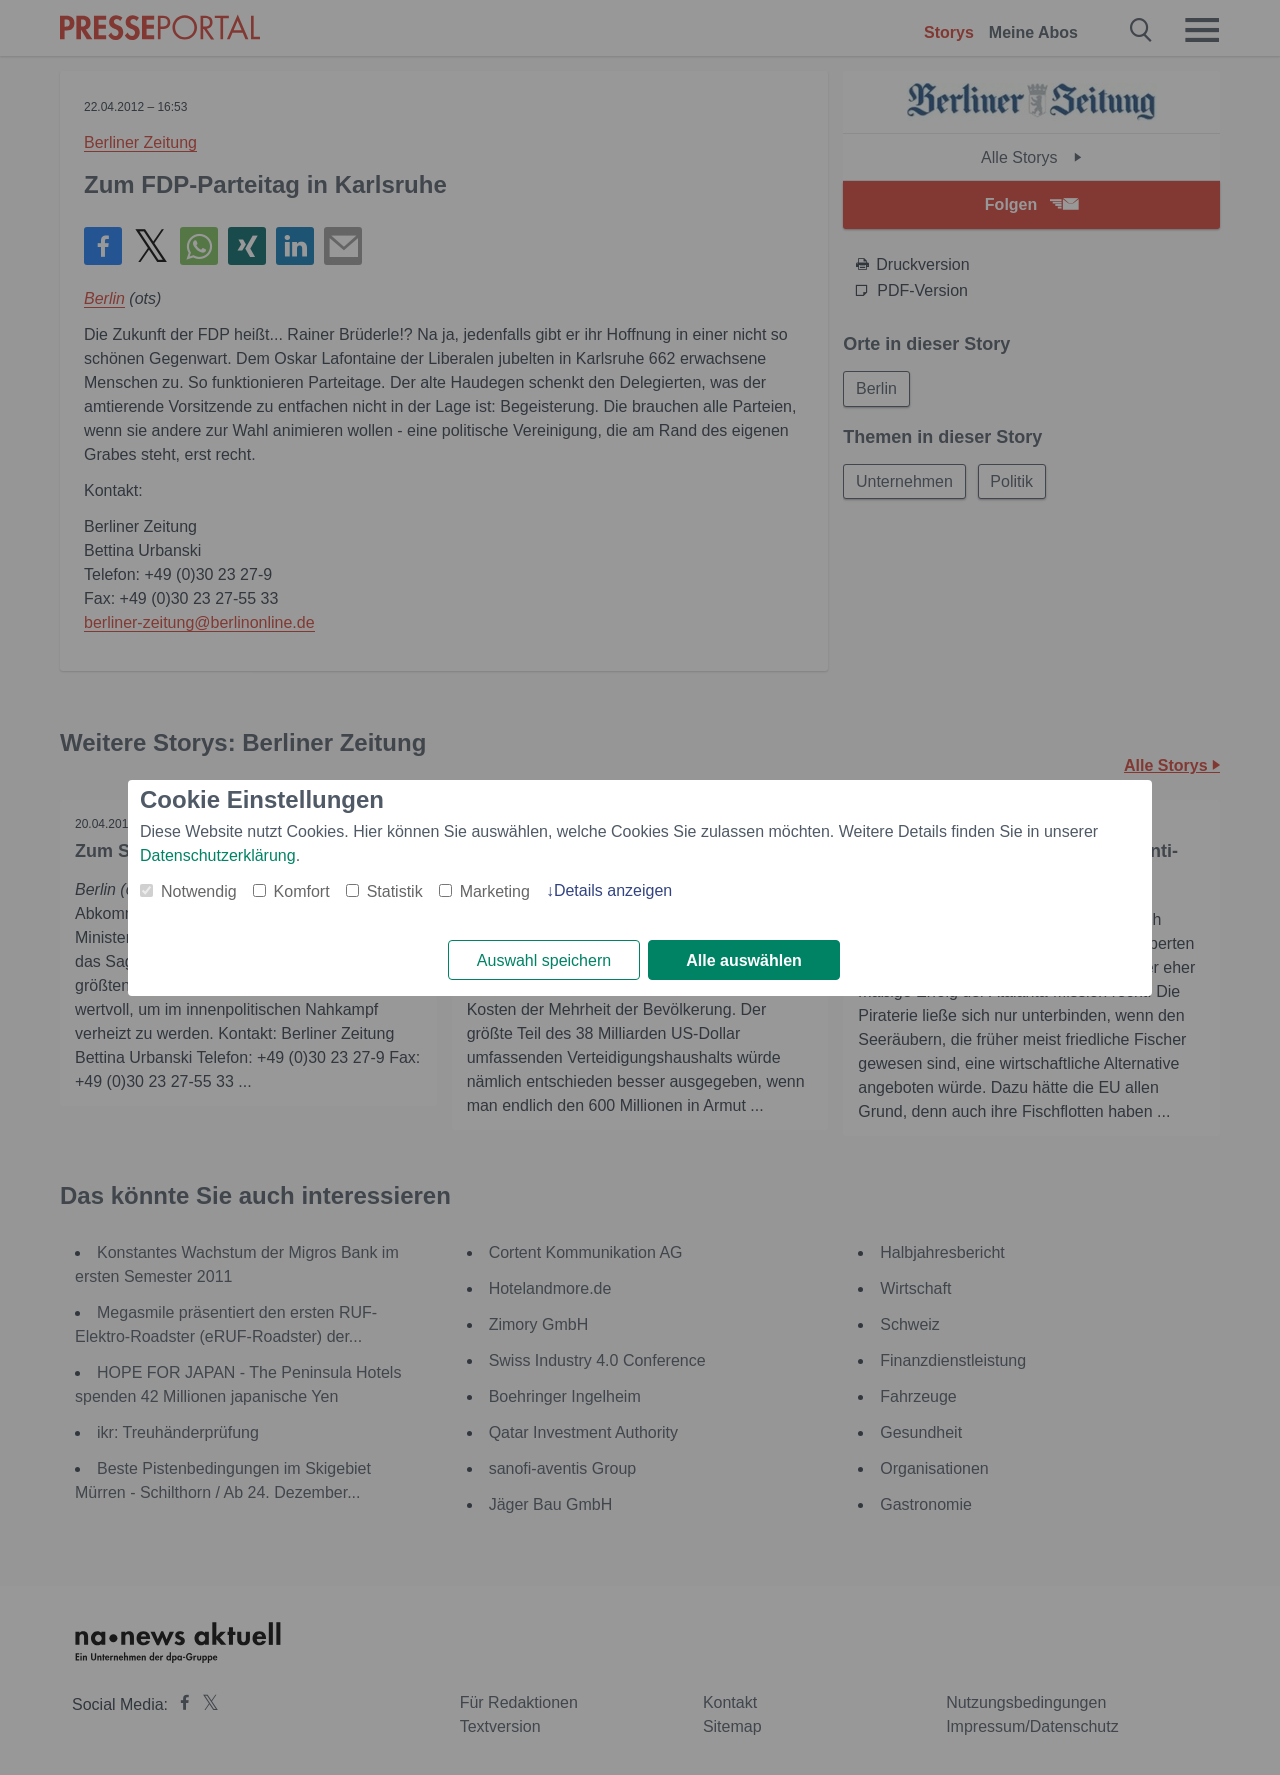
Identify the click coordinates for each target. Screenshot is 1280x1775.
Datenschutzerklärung (218, 855)
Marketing (495, 891)
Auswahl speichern (544, 960)
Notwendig (199, 891)
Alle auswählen (744, 960)
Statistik (395, 891)
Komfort (302, 891)
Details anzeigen (613, 890)
